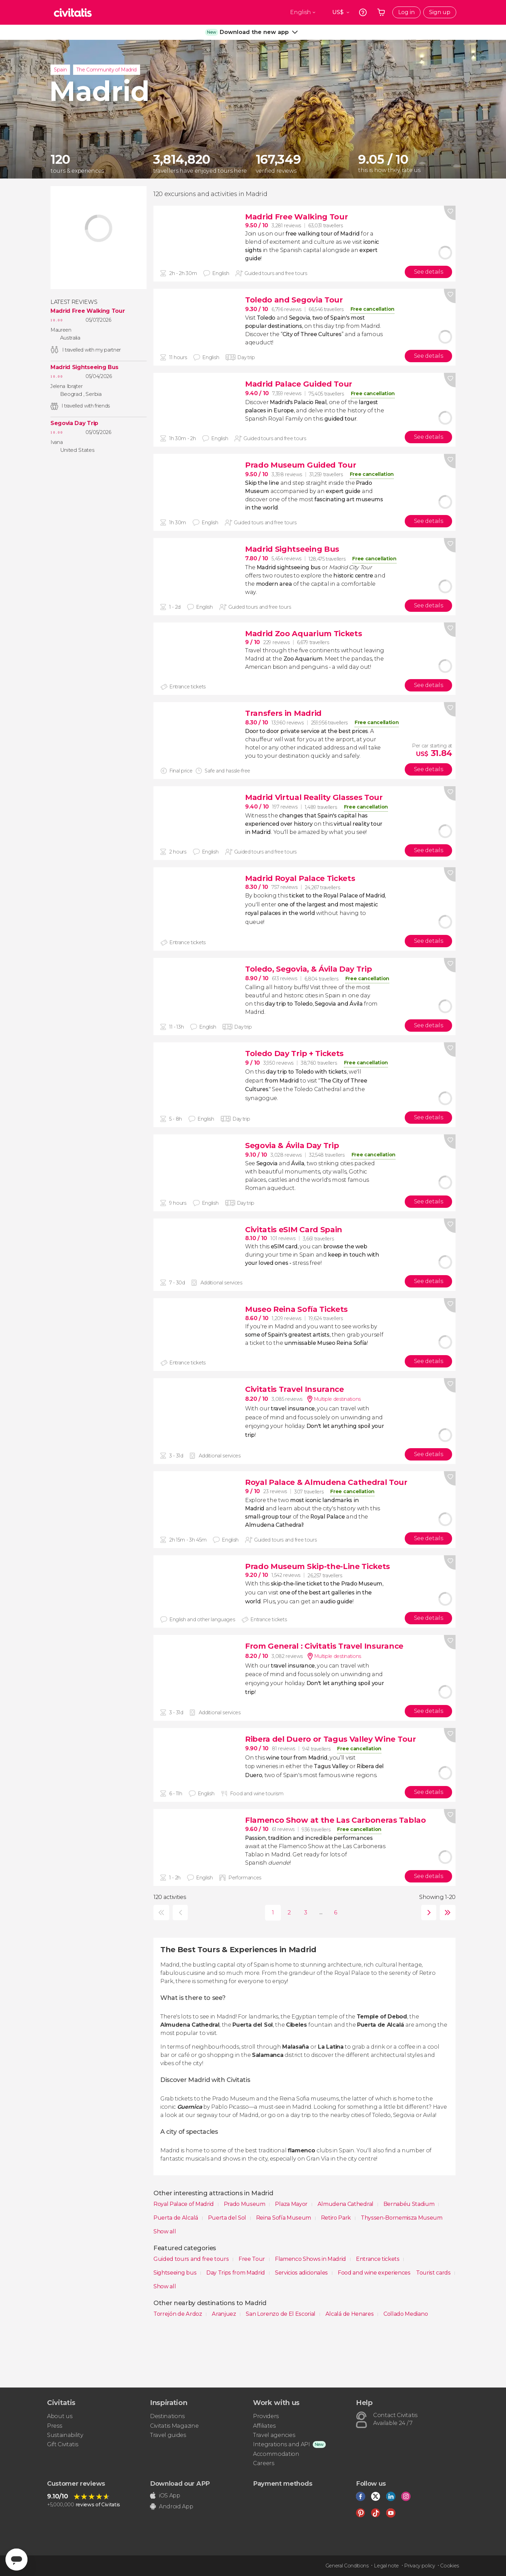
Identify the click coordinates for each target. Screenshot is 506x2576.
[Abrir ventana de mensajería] (16, 2560)
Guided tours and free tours (191, 2259)
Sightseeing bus (175, 2272)
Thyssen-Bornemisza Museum (401, 2217)
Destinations (167, 2416)
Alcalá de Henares (350, 2314)
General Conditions (347, 2566)
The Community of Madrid (107, 70)
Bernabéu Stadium (409, 2204)
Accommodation (276, 2454)
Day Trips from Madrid (236, 2272)
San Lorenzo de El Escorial (281, 2314)
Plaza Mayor (292, 2204)
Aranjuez (224, 2314)
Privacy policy (419, 2566)
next (427, 1912)
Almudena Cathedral (346, 2204)
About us (59, 2416)
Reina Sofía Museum (284, 2217)
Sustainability (65, 2435)
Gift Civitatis (62, 2444)
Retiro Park (336, 2217)
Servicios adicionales (302, 2272)
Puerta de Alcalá (176, 2217)
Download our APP (180, 2483)
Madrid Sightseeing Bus (84, 367)
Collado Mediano (405, 2314)
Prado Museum (245, 2204)
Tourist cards (434, 2272)
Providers (266, 2416)
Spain (60, 70)
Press (54, 2426)
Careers (263, 2463)
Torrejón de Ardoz (178, 2314)
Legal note (386, 2566)
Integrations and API (281, 2444)
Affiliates (264, 2426)
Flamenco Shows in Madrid (311, 2259)
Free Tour (252, 2259)
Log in (406, 12)
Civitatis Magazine (174, 2426)
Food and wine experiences (374, 2272)
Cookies (449, 2566)
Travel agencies (274, 2435)
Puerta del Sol (228, 2217)
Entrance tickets (378, 2259)
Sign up (439, 12)
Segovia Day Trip (74, 423)
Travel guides (168, 2435)
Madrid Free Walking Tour (87, 311)
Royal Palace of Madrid (184, 2204)
